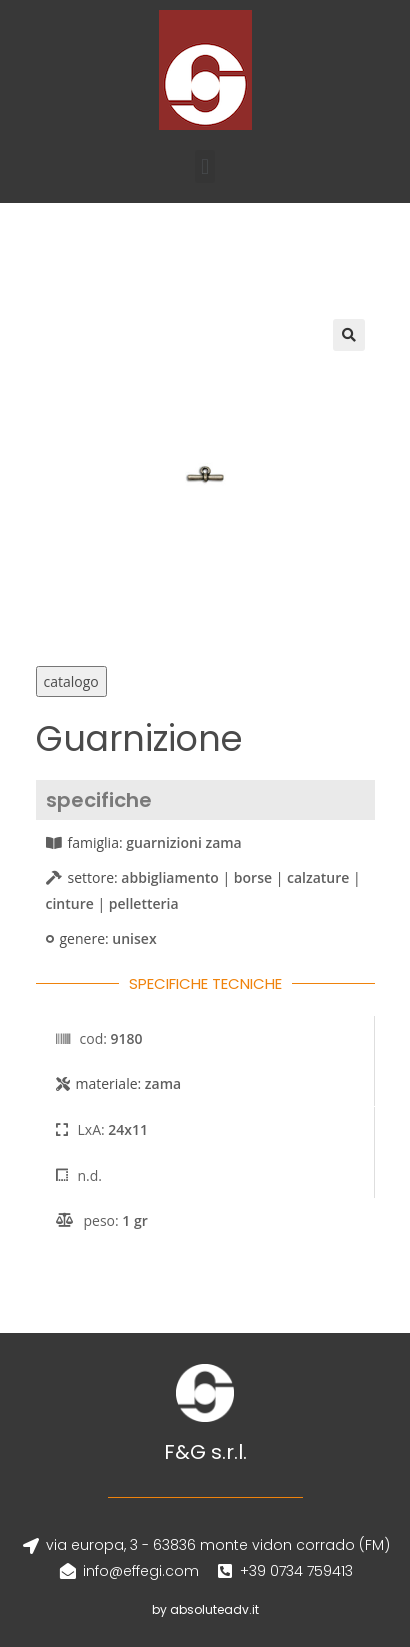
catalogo (71, 681)
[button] (204, 166)
